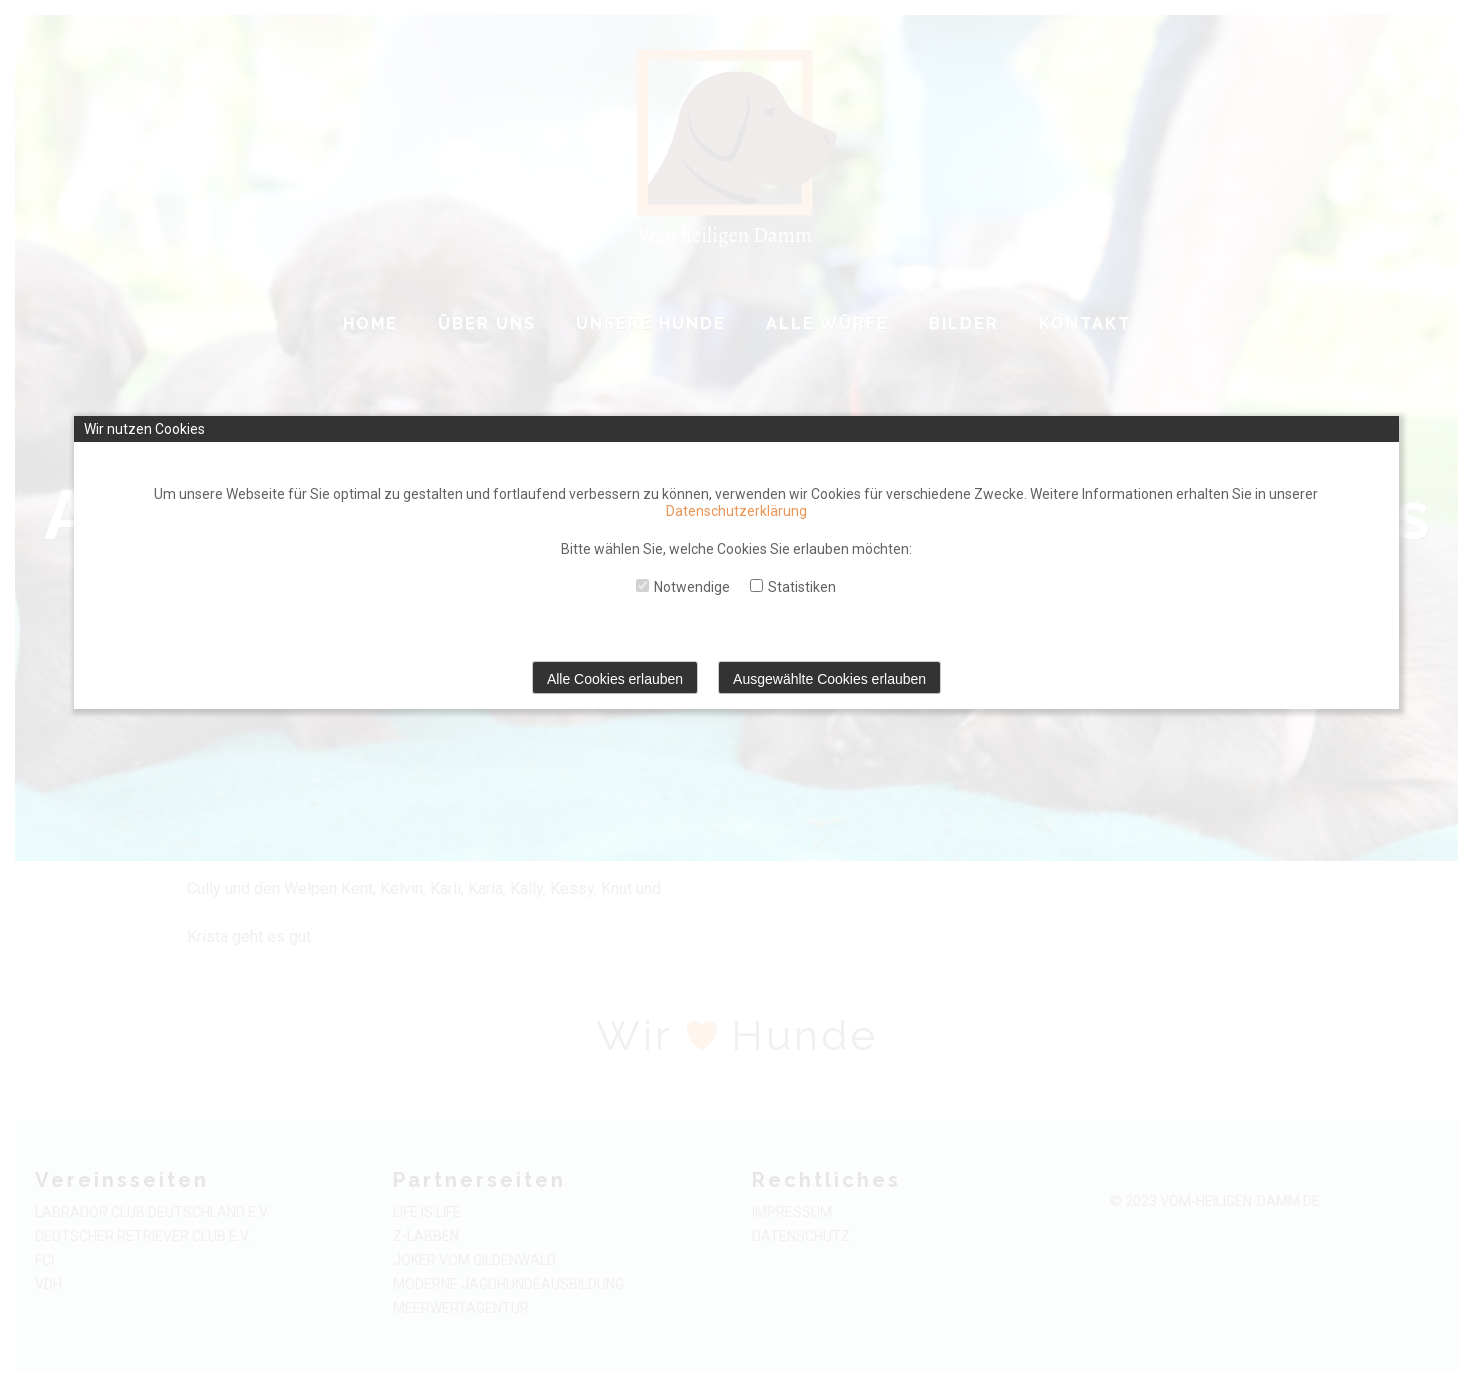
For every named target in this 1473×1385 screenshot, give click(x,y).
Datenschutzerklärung (736, 511)
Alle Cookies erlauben (615, 679)
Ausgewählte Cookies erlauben (829, 679)
